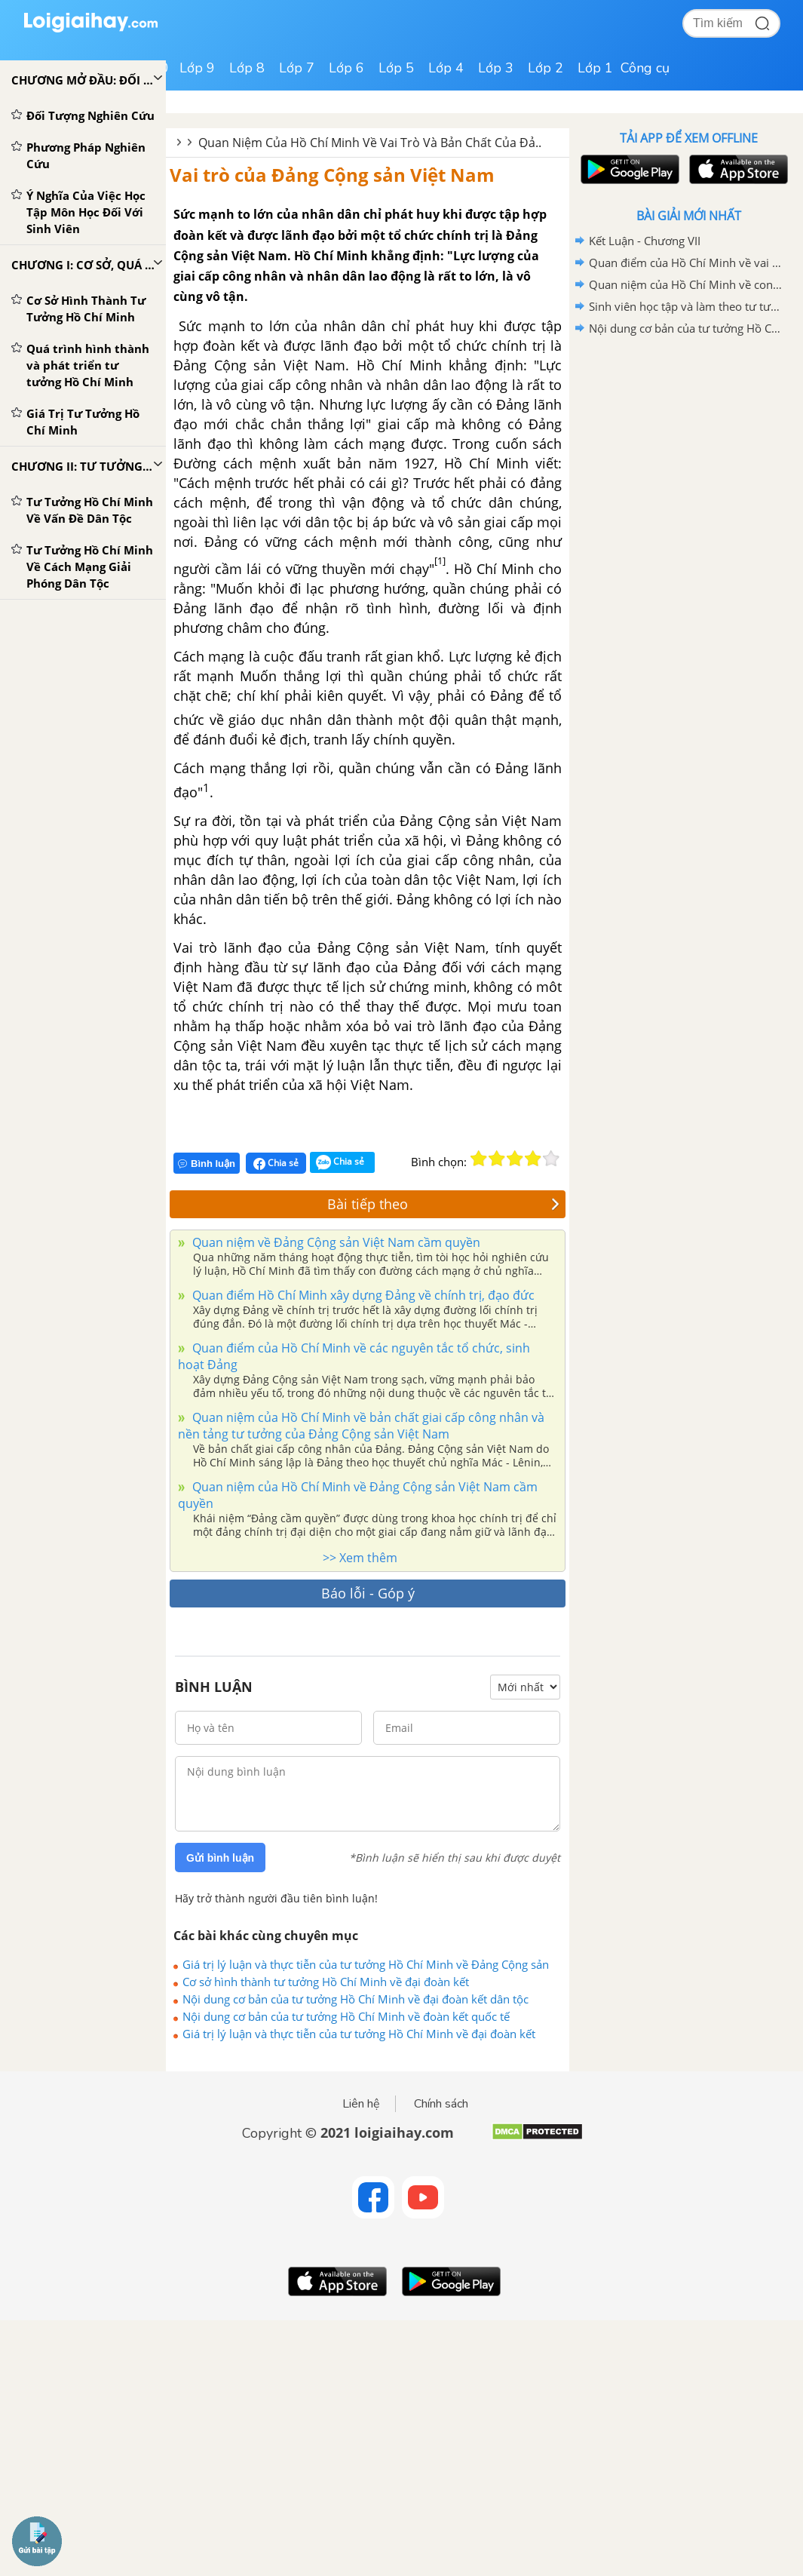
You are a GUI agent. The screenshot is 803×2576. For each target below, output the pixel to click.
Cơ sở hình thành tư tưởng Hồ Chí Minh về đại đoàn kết (325, 1981)
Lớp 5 (396, 68)
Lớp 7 (296, 68)
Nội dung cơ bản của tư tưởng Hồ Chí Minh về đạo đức (686, 328)
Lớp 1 (595, 68)
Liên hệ (361, 2103)
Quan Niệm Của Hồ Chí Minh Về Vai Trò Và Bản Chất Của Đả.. (369, 142)
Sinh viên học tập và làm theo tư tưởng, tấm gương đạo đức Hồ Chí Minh (686, 306)
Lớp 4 (446, 68)
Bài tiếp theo (443, 1204)
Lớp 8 (247, 68)
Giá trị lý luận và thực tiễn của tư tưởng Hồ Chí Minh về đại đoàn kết (358, 2033)
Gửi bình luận (220, 1858)
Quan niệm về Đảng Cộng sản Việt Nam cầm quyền (334, 1242)
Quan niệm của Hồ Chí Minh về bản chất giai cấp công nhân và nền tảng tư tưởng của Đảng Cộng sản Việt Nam (361, 1425)
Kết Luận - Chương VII (644, 240)
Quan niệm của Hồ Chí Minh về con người (686, 284)
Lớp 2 (545, 68)
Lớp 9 (197, 68)
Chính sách (441, 2103)
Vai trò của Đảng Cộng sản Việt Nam (332, 174)
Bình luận (206, 1163)
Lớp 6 (346, 68)
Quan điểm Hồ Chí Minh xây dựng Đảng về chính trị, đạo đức (362, 1295)
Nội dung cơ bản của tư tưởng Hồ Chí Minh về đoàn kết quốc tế (346, 2016)
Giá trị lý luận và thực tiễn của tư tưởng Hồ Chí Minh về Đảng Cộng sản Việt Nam (365, 1964)
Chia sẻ (276, 1163)
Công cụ (645, 68)
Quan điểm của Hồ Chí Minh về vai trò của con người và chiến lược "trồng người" (686, 262)
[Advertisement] (688, 447)
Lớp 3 (495, 68)
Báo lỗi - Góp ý (368, 1593)
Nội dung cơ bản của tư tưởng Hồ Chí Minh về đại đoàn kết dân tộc (355, 1998)
